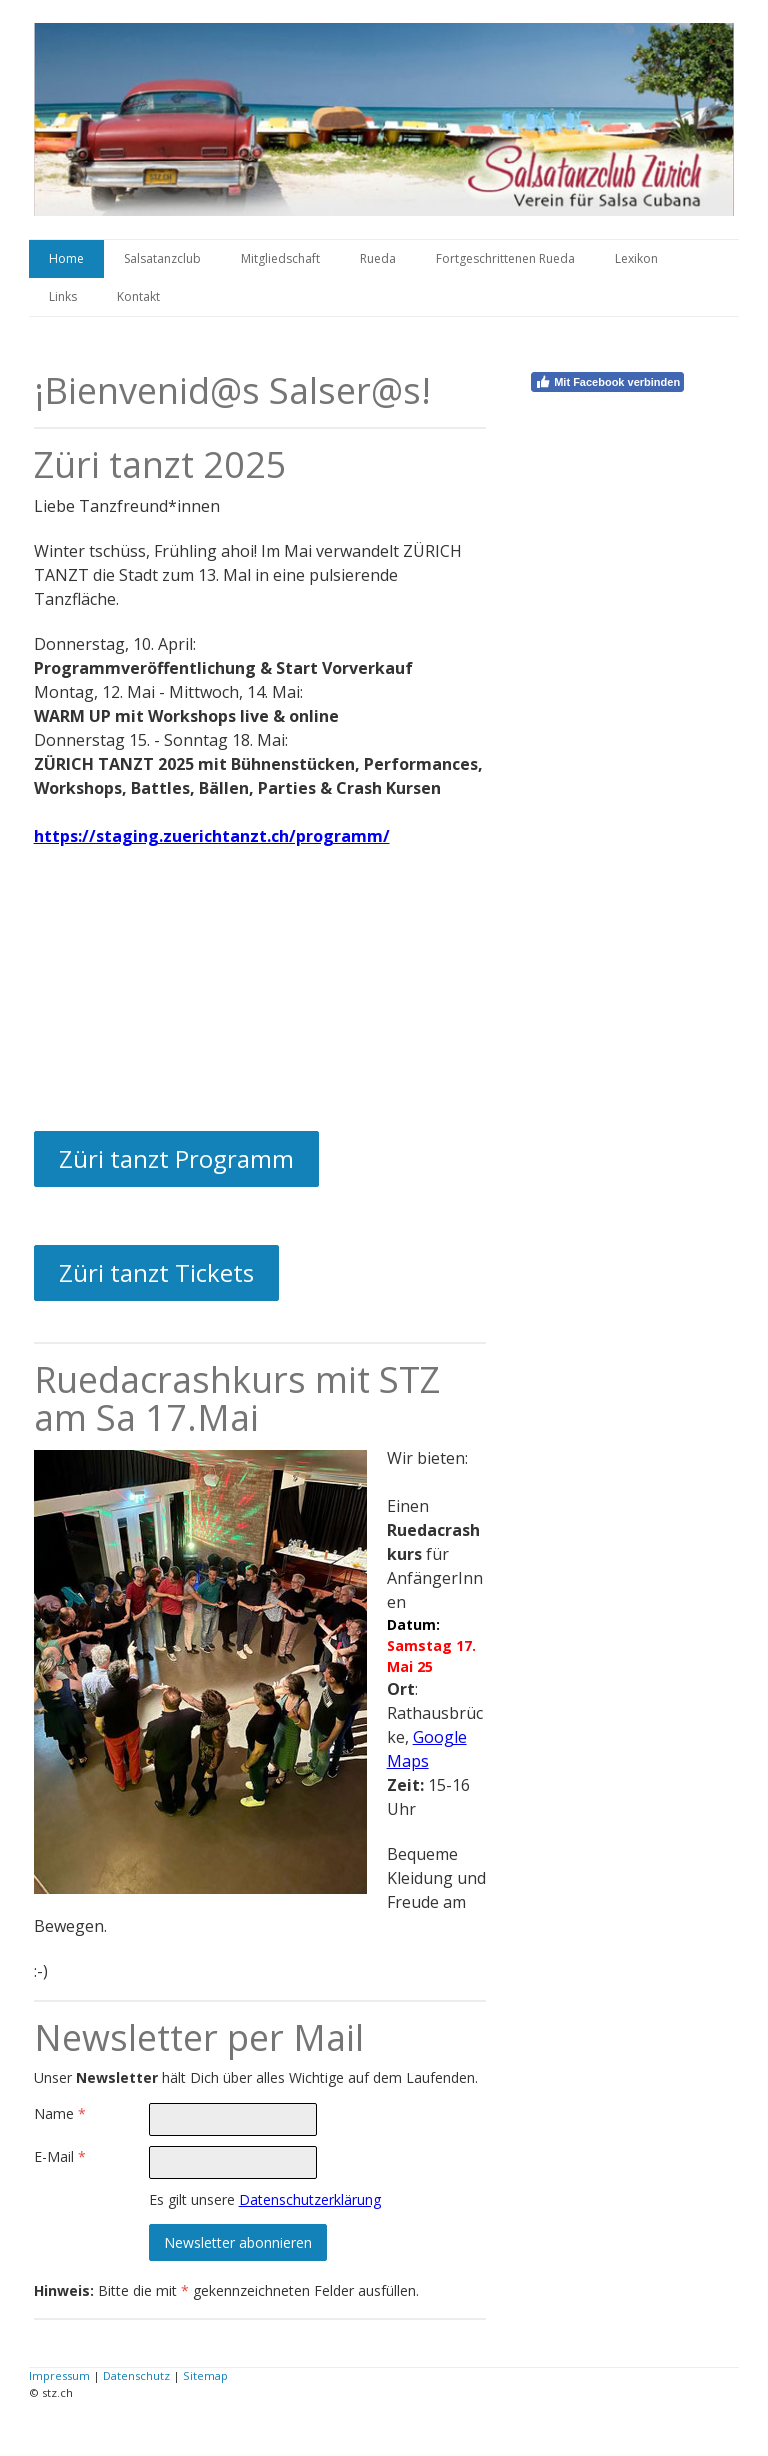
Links (63, 296)
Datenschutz (136, 2375)
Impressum (59, 2375)
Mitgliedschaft (280, 258)
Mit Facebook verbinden (607, 382)
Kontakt (138, 296)
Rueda (378, 258)
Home (66, 258)
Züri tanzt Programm (176, 1158)
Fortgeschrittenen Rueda (505, 258)
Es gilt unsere (265, 2199)
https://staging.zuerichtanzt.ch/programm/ (212, 836)
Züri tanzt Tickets (156, 1272)
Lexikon (636, 258)
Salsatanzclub (162, 258)
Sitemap (205, 2375)
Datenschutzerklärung (310, 2199)
